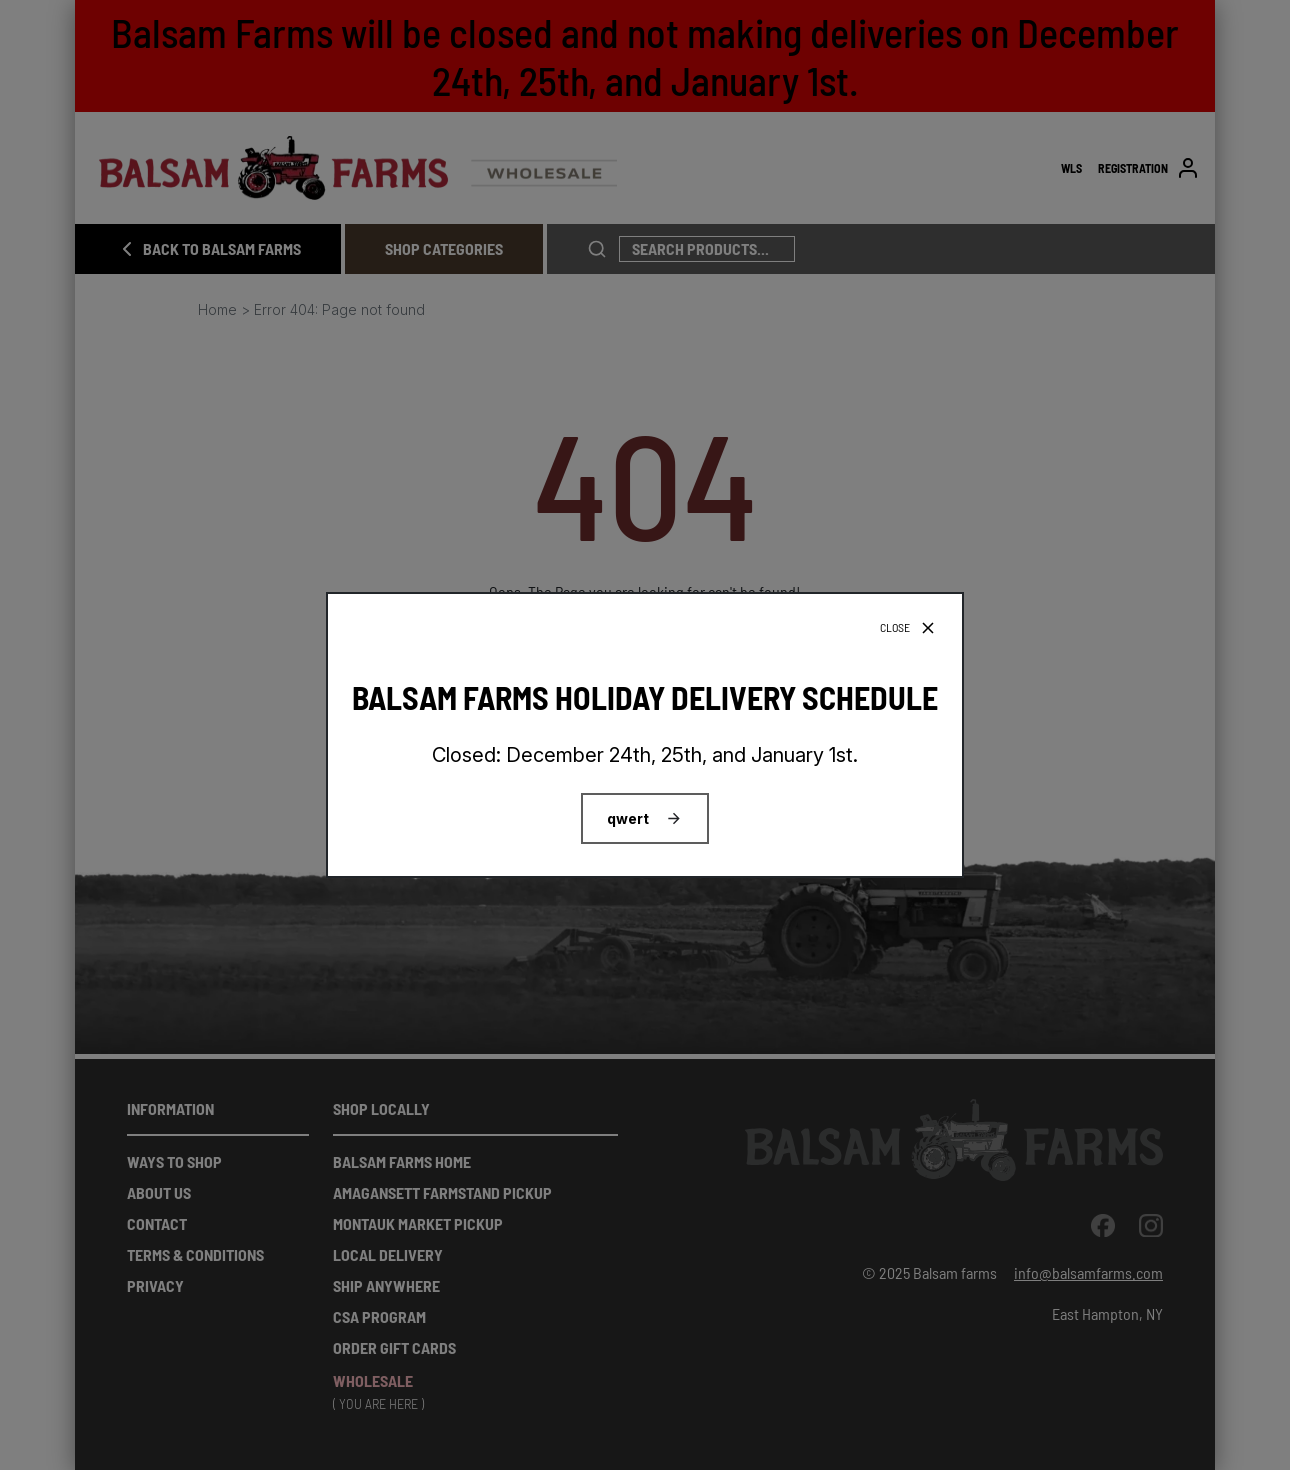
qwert (628, 818)
